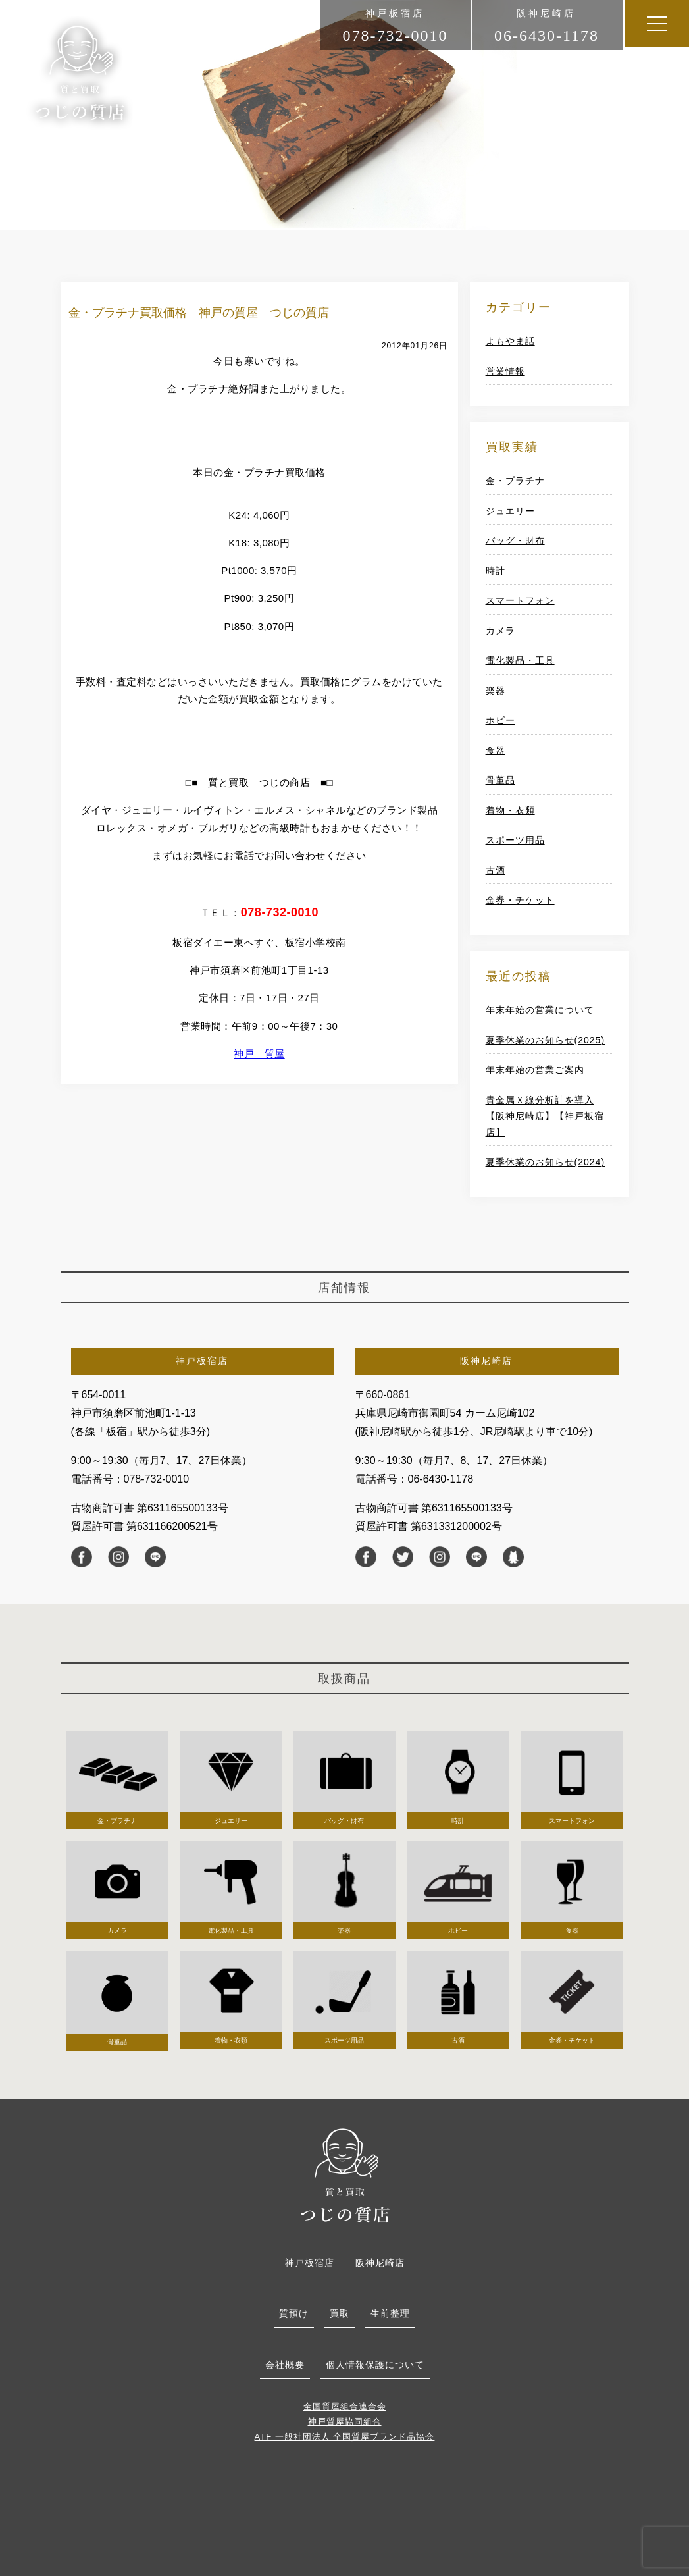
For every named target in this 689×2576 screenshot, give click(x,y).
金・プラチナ (515, 480)
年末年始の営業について (540, 1010)
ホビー (500, 720)
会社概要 (285, 2364)
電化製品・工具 (520, 660)
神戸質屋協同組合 (345, 2422)
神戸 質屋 (259, 1053)
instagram (118, 1556)
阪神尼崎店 (380, 2262)
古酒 (495, 870)
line (155, 1556)
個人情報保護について (375, 2364)
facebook (81, 1556)
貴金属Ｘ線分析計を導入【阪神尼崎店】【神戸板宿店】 (545, 1116)
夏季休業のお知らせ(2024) (545, 1162)
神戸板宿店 (309, 2262)
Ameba (513, 1556)
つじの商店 (80, 73)
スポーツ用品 (515, 840)
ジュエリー (510, 511)
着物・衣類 (510, 810)
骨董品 (500, 780)
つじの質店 (345, 2174)
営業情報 (505, 371)
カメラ (500, 630)
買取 (339, 2313)
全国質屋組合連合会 (344, 2406)
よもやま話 (510, 341)
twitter (402, 1556)
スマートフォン (520, 600)
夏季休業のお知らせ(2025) (545, 1040)
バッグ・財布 (515, 540)
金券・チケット (520, 900)
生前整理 (390, 2313)
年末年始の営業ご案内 (535, 1070)
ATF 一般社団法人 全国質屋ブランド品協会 (345, 2437)
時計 (495, 570)
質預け (294, 2313)
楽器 (495, 690)
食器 (495, 750)
